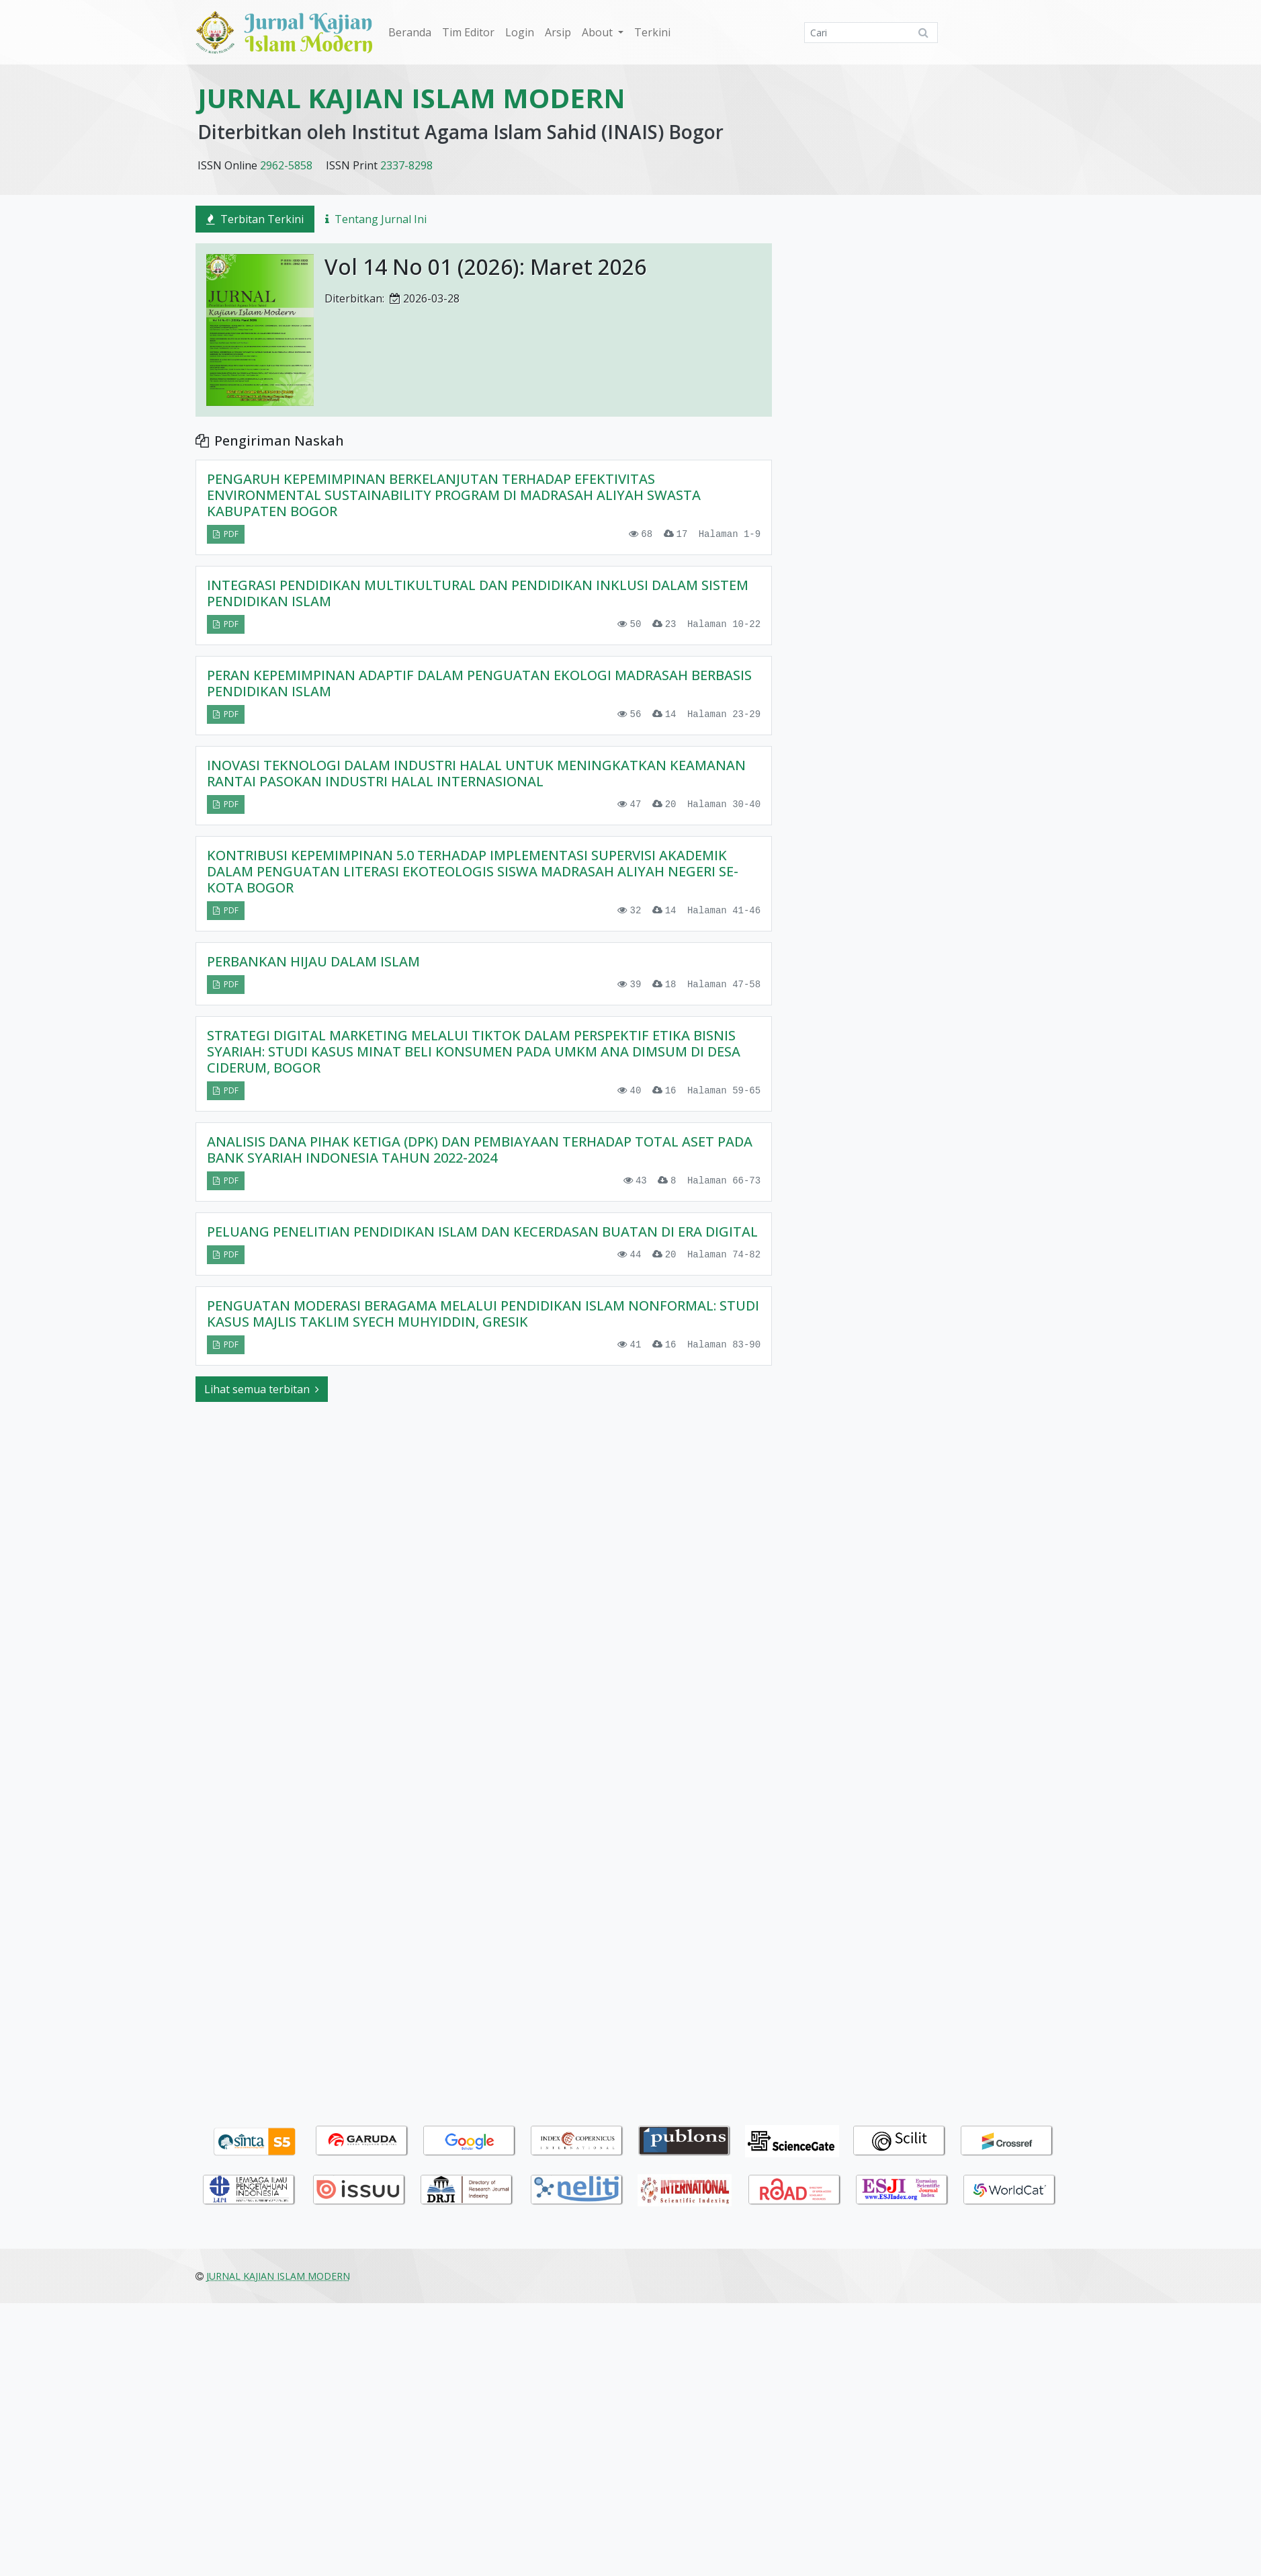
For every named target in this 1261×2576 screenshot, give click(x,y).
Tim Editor (468, 32)
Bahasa (967, 2078)
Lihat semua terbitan (261, 1402)
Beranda (409, 32)
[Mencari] (871, 32)
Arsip (558, 32)
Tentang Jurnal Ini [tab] (376, 219)
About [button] (598, 32)
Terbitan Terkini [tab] (255, 219)
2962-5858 (286, 165)
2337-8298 (406, 165)
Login (519, 32)
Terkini (652, 32)
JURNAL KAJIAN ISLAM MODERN (411, 97)
